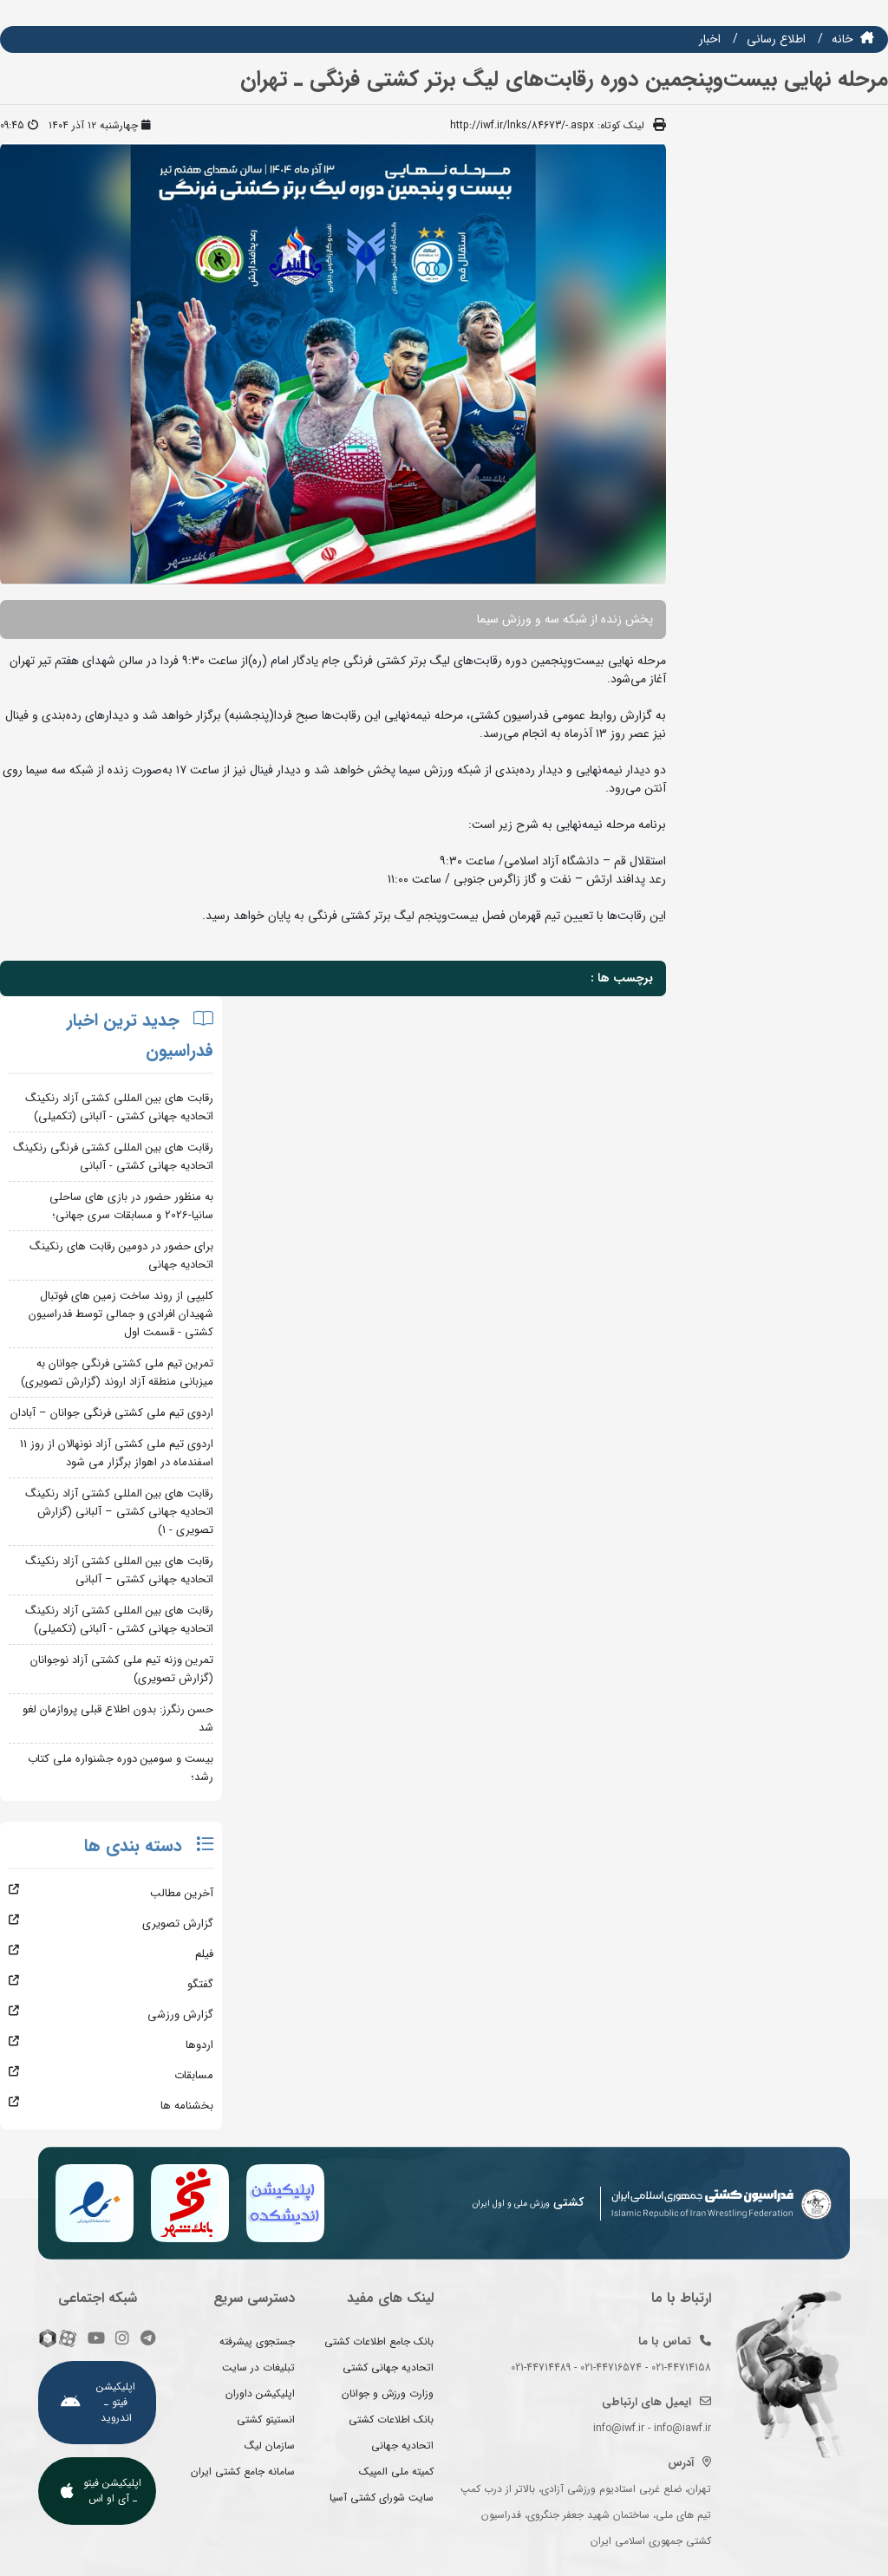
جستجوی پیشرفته (257, 2341)
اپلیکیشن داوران (260, 2393)
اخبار (710, 39)
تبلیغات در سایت (258, 2367)
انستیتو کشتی (266, 2419)
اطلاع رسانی (776, 39)
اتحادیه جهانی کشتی (388, 2367)
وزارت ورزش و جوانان (388, 2393)
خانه (842, 39)
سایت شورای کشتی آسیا (382, 2497)
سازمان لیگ (270, 2445)
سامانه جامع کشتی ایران (243, 2471)
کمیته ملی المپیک (396, 2471)
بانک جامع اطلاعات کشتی (379, 2341)
